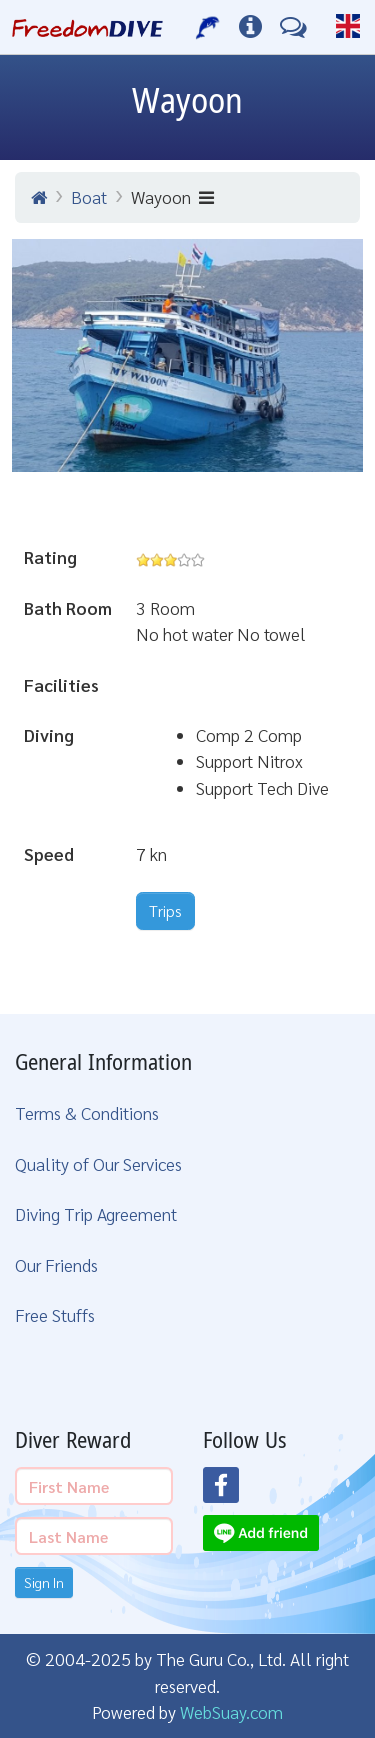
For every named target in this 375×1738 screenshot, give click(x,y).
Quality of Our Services (98, 1163)
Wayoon (172, 196)
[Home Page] (87, 27)
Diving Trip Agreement (96, 1213)
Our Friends (56, 1264)
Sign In (44, 1582)
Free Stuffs (55, 1314)
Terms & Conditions (87, 1112)
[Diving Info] (250, 27)
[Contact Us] (293, 27)
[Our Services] (208, 27)
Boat (89, 196)
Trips (165, 910)
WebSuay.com (231, 1711)
